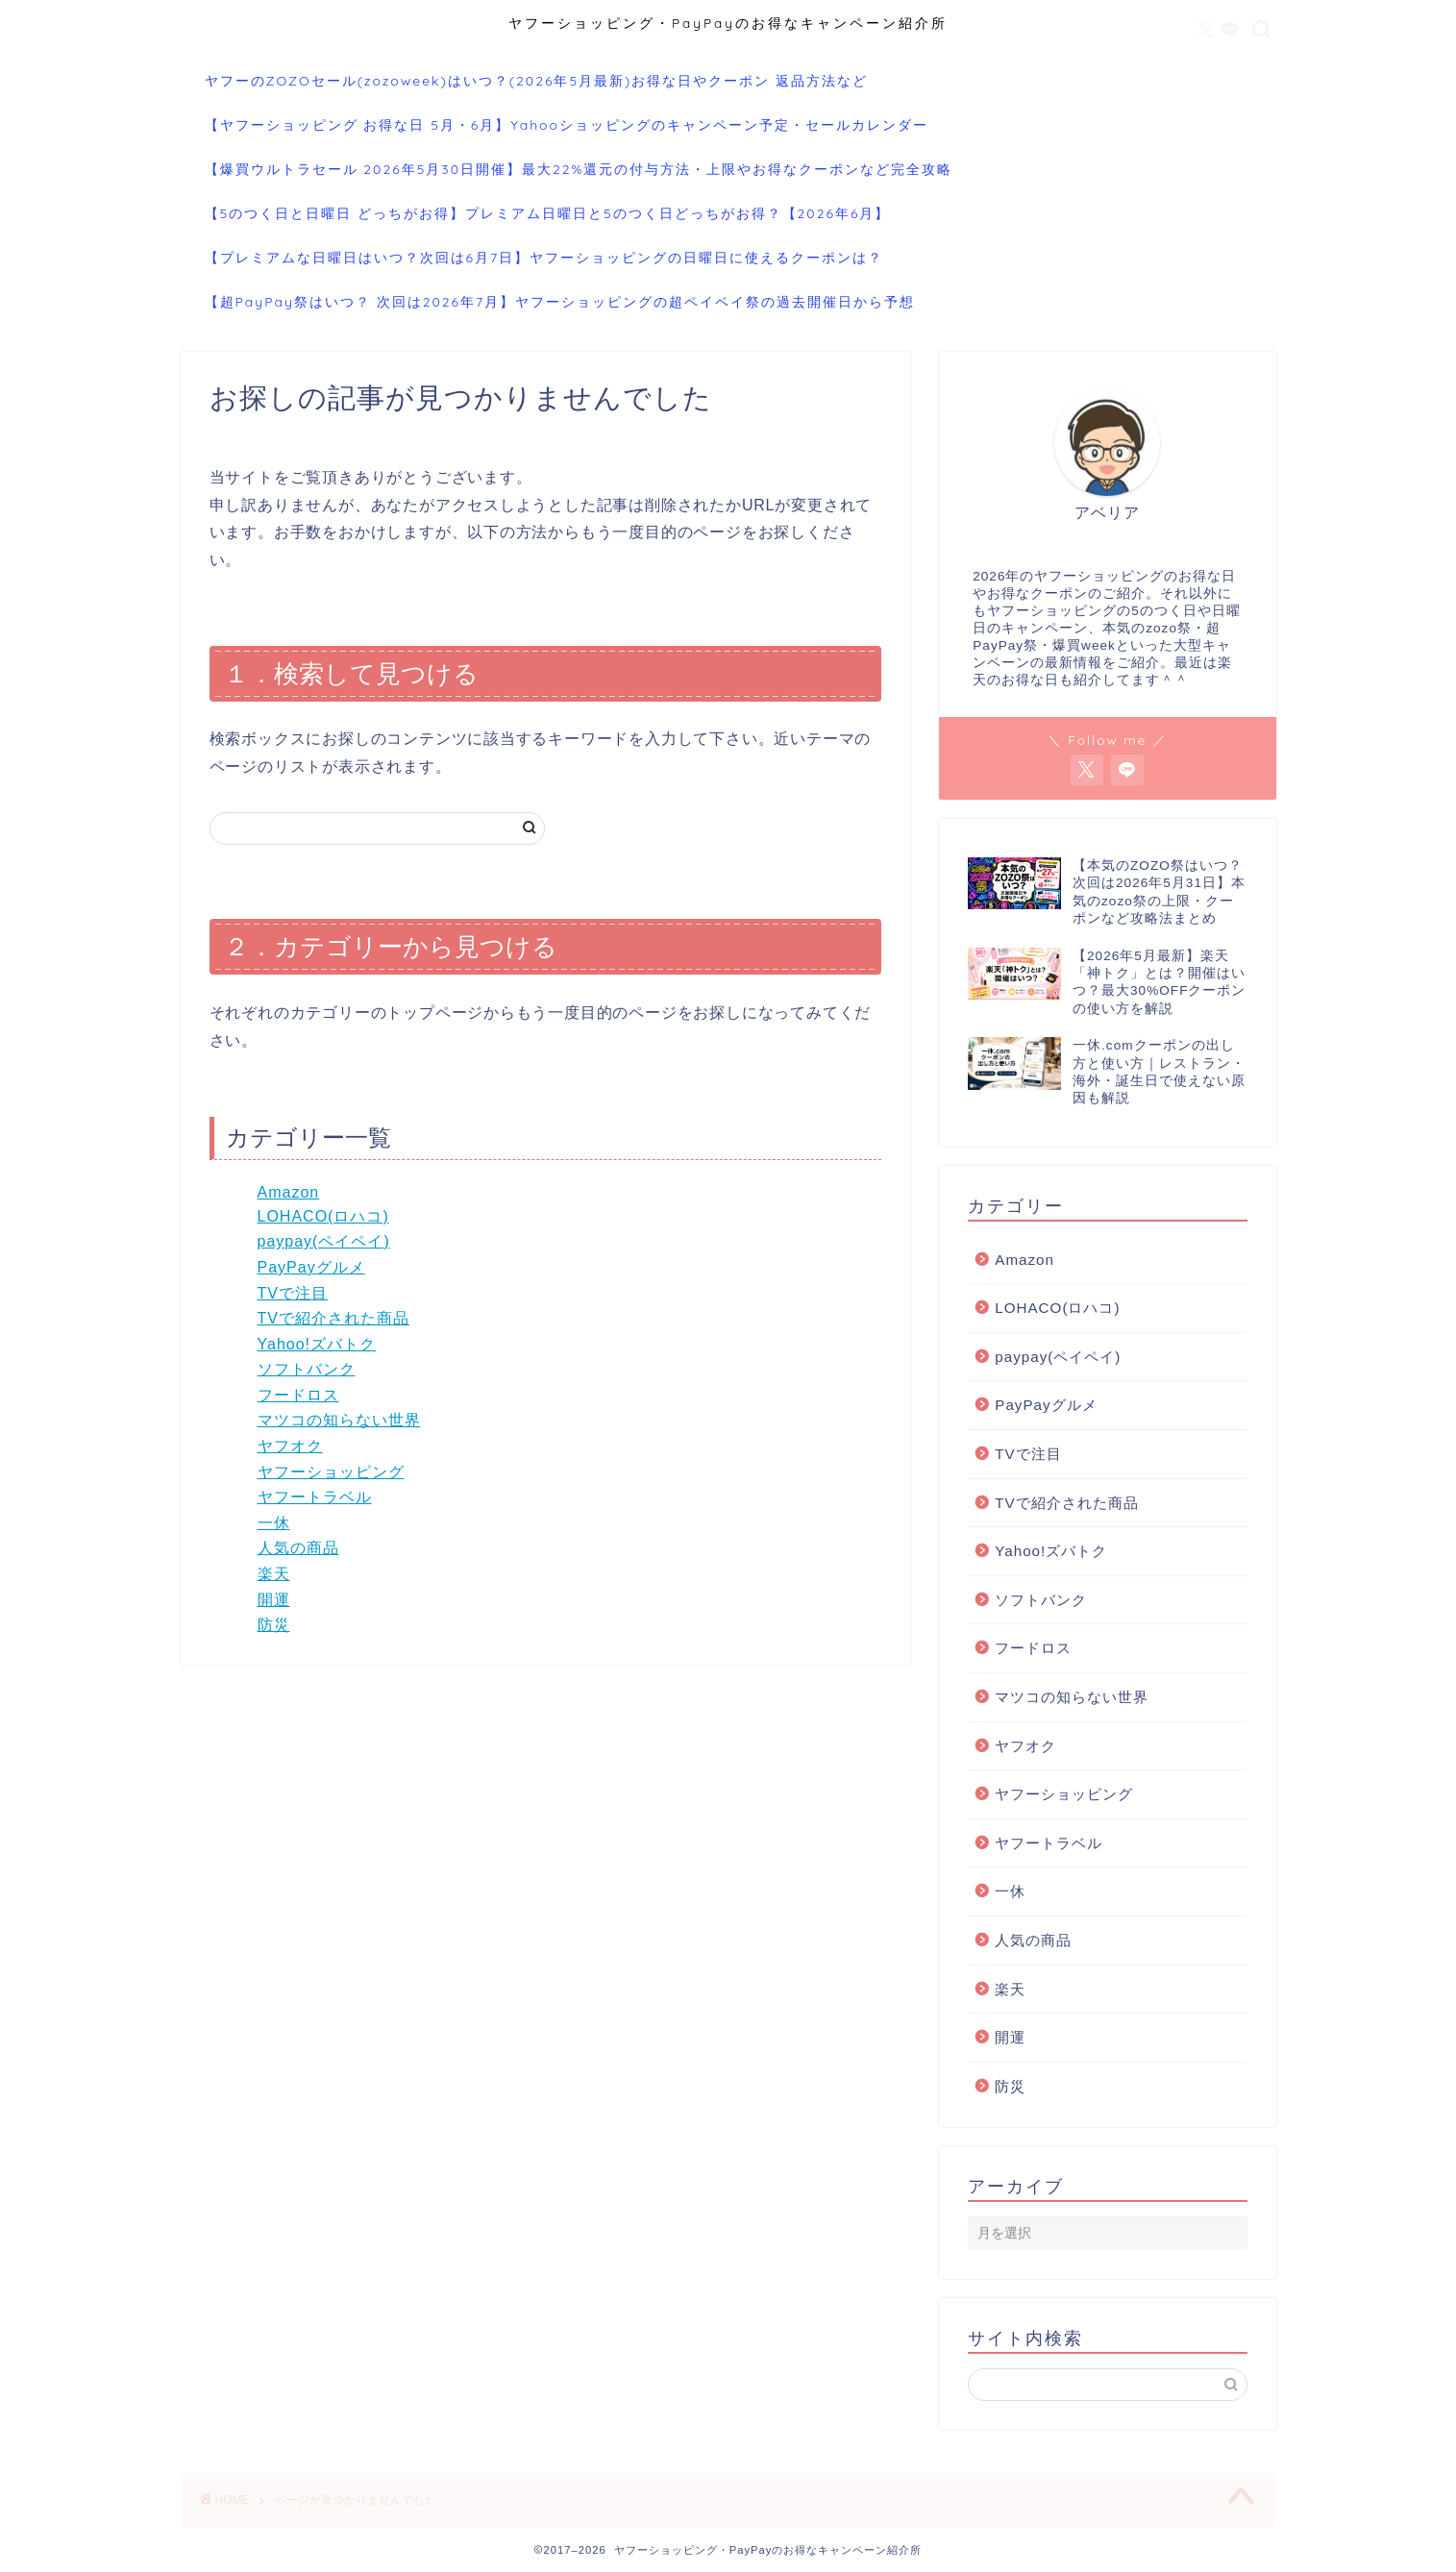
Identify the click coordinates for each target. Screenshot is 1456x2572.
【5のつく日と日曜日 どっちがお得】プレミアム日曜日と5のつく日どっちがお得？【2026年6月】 (548, 213)
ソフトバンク (307, 1369)
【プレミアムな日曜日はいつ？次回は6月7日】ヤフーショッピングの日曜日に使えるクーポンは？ (544, 257)
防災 (274, 1625)
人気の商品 (298, 1548)
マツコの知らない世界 (339, 1420)
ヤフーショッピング (331, 1472)
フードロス (298, 1395)
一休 (274, 1523)
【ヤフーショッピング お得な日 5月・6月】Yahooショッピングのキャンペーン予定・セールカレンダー (567, 125)
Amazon (289, 1192)
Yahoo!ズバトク (317, 1344)
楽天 (274, 1574)
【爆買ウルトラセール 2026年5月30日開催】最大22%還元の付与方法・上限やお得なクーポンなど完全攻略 (579, 169)
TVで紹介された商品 (333, 1318)
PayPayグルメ (311, 1267)
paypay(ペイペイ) (324, 1241)
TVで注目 (293, 1293)
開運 (274, 1600)
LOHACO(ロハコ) (323, 1216)
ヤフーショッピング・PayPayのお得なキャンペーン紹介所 (728, 22)
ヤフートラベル (315, 1497)
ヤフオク (290, 1446)
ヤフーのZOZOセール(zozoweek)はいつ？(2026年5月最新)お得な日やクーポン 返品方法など (537, 80)
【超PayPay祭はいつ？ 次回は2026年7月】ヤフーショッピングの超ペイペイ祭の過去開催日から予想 (560, 301)
